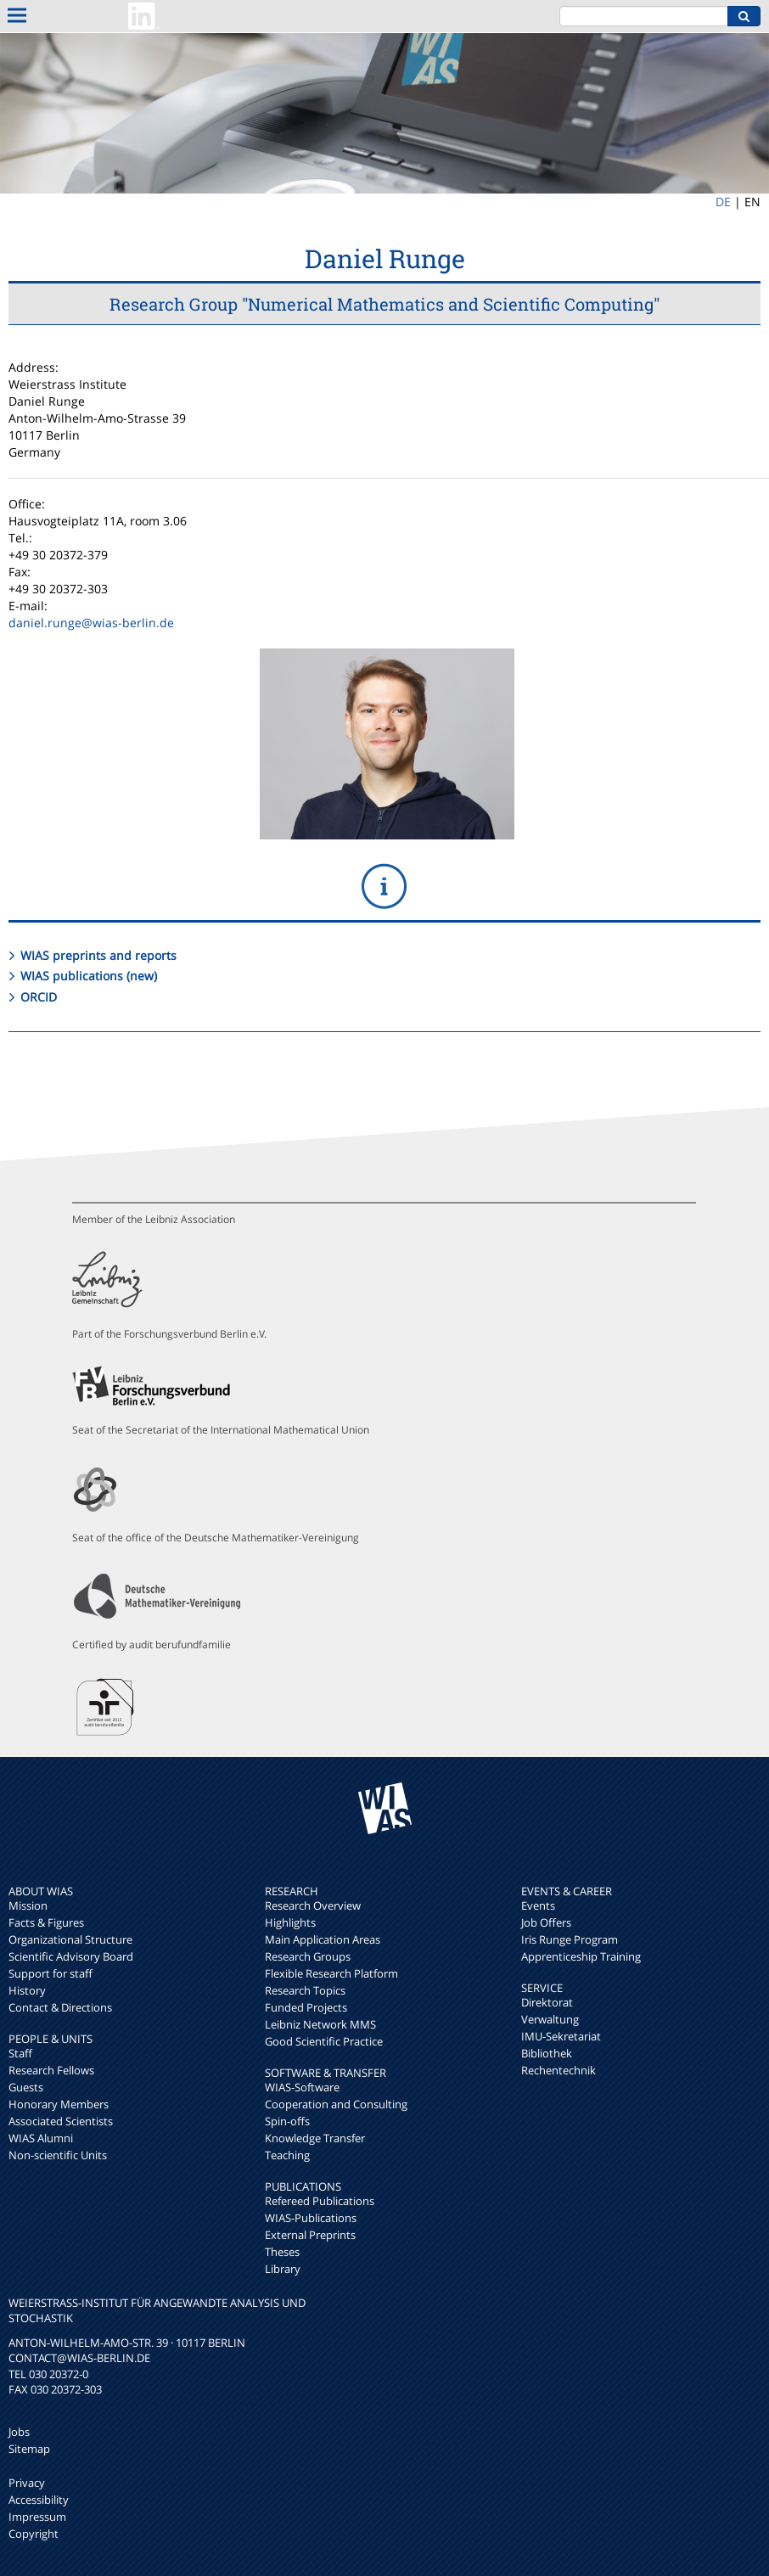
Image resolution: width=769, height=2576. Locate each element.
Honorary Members (58, 2104)
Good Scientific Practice (324, 2041)
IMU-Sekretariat (561, 2036)
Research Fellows (51, 2070)
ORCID (38, 997)
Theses (282, 2251)
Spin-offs (287, 2121)
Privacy (26, 2482)
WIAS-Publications (310, 2217)
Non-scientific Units (57, 2155)
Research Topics (305, 1990)
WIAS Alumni (40, 2138)
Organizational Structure (70, 1939)
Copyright (33, 2533)
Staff (20, 2053)
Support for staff (50, 1973)
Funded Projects (306, 2007)
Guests (25, 2087)
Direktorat (547, 2002)
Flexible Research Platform (331, 1973)
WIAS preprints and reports (98, 955)
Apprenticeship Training (581, 1956)
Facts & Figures (46, 1922)
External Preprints (310, 2234)
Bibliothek (546, 2053)
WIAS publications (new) (88, 976)
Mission (28, 1905)
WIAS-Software (302, 2087)
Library (282, 2268)
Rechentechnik (558, 2070)
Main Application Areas (322, 1939)
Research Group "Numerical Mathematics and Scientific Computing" (384, 304)
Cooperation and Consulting (336, 2104)
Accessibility (38, 2499)
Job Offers (546, 1922)
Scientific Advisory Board (70, 1956)
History (27, 1990)
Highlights (290, 1922)
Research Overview (313, 1905)
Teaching (287, 2155)
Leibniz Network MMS (320, 2024)
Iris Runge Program (569, 1939)
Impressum (37, 2516)
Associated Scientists (60, 2121)
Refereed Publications (319, 2200)
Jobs (19, 2431)
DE (723, 202)
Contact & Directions (60, 2007)
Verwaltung (550, 2019)
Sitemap (29, 2448)
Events (538, 1905)
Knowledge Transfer (315, 2138)
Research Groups (308, 1956)
